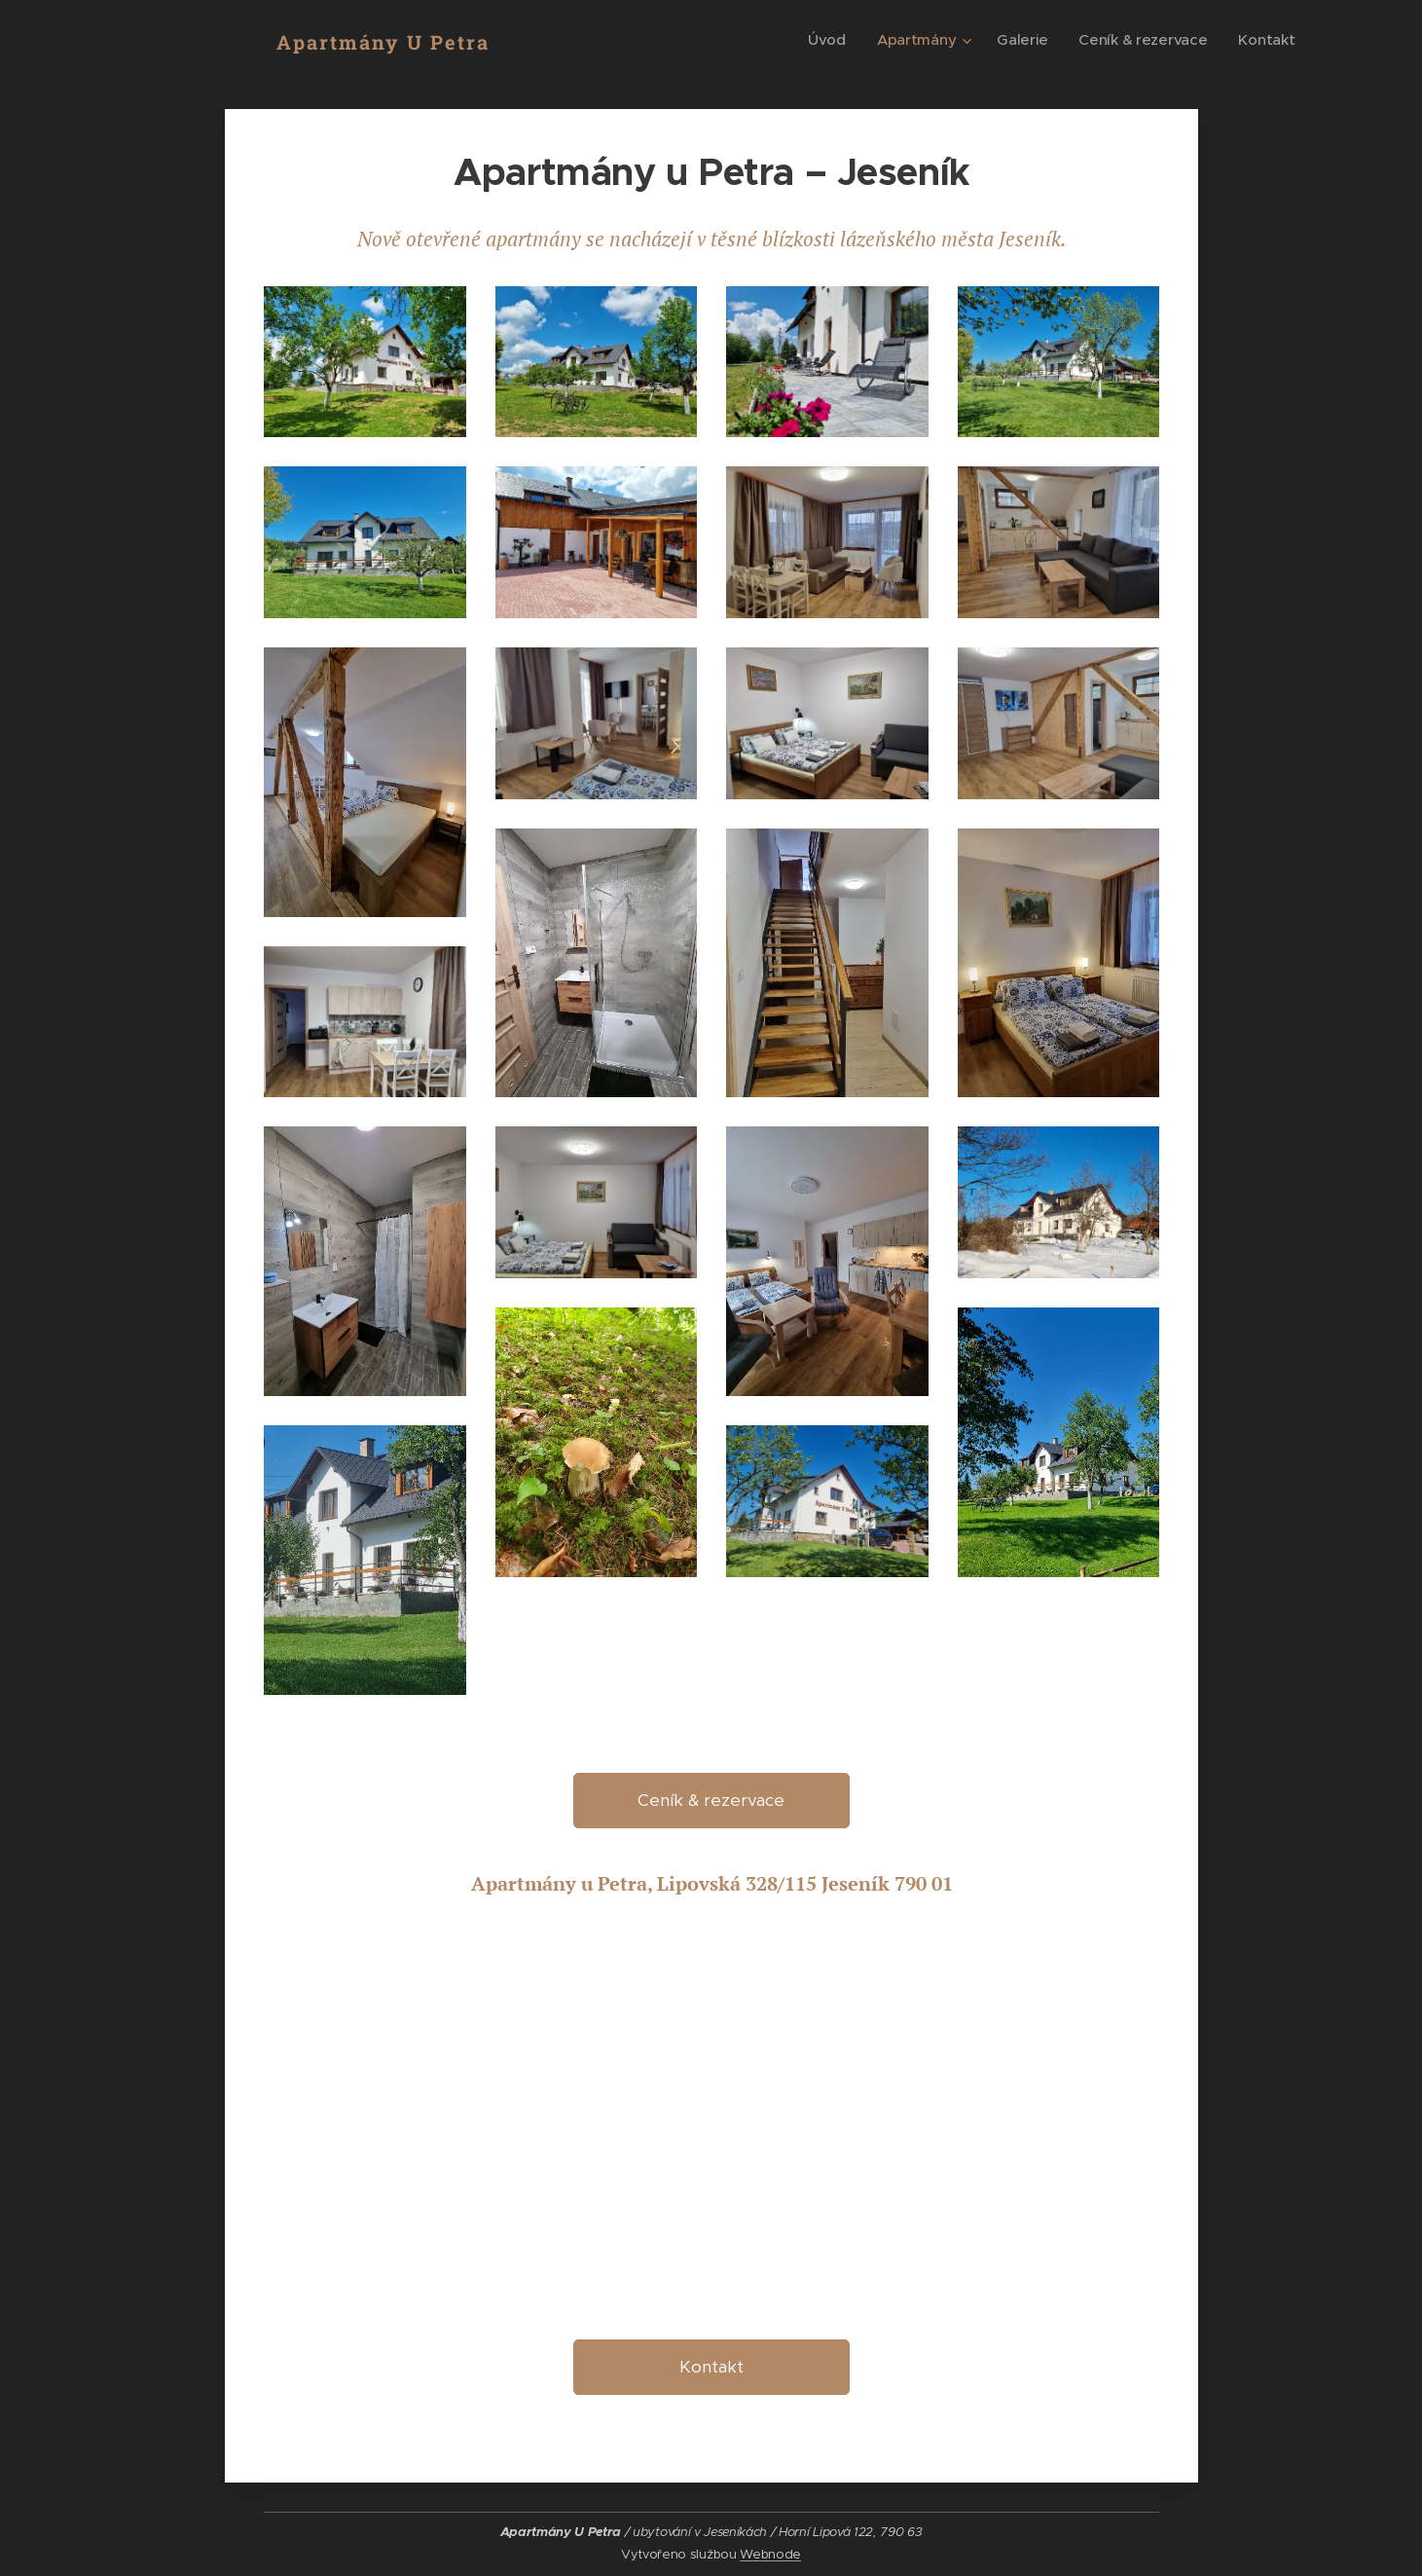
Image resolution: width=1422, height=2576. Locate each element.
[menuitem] (821, 40)
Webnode (770, 2554)
